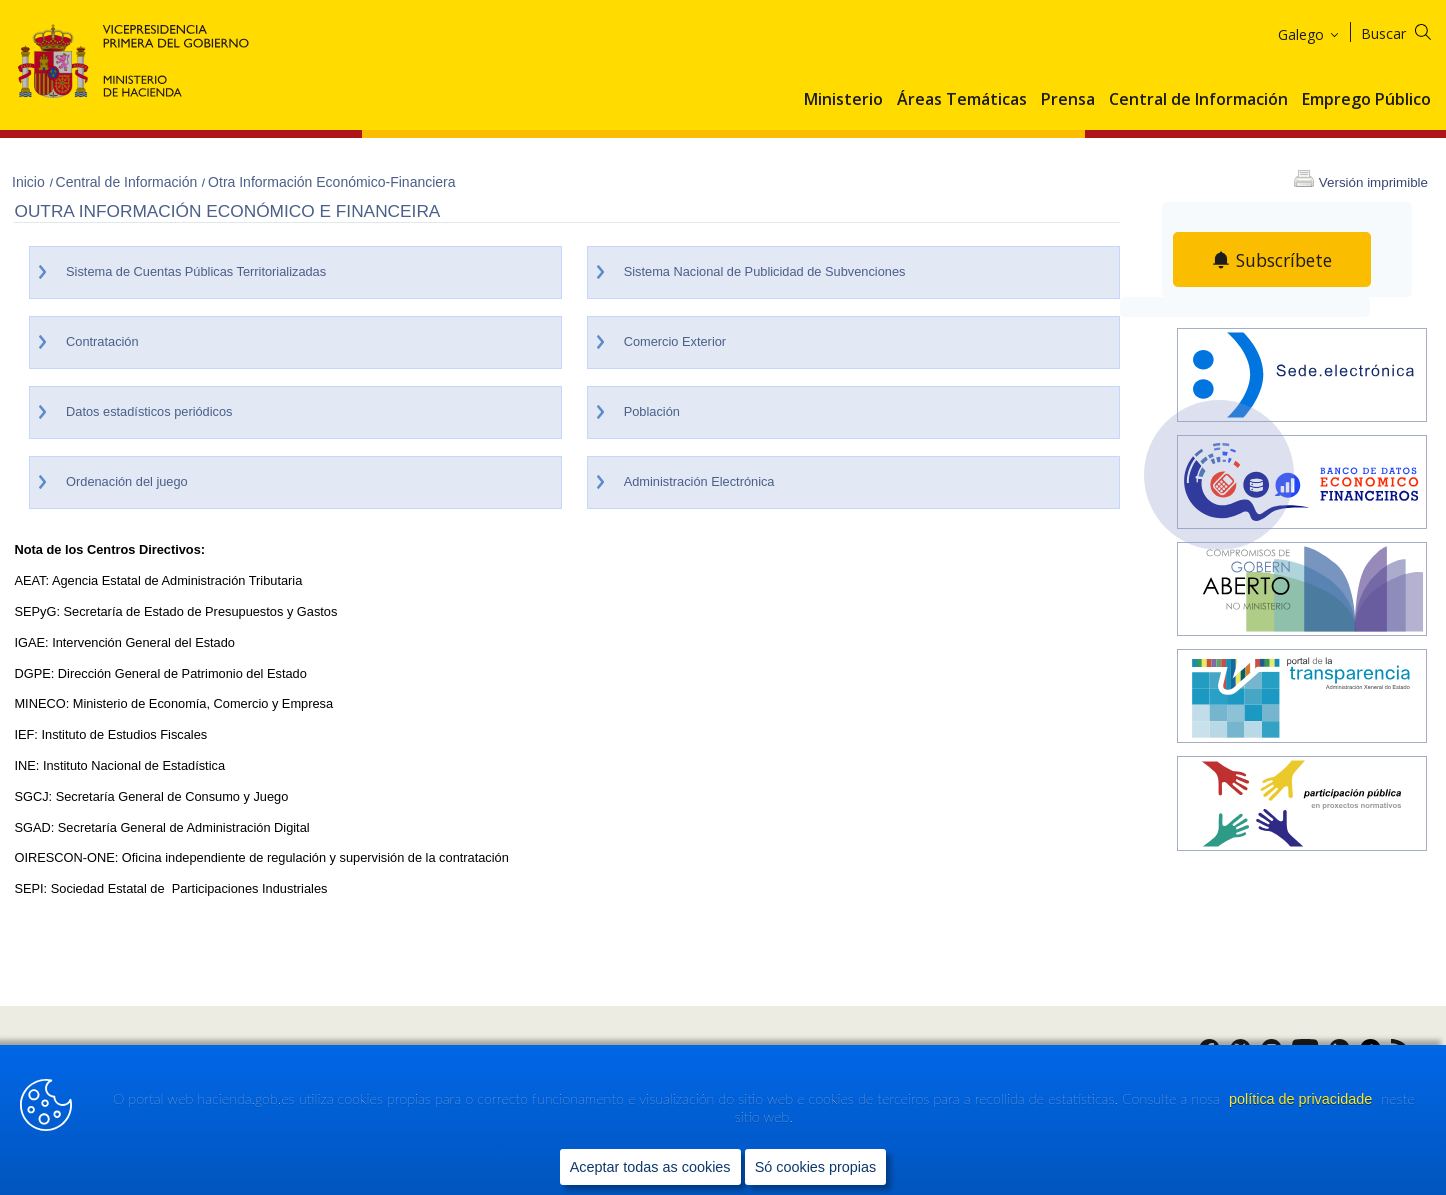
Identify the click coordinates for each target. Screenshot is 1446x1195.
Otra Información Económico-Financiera (331, 182)
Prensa (1068, 100)
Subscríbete (1284, 260)
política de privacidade (1302, 1099)
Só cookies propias (816, 1166)
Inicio (30, 182)
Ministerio (843, 100)
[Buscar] (1408, 30)
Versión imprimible (1373, 182)
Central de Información (1198, 100)
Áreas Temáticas (962, 100)
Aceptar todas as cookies (650, 1166)
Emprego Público (1366, 100)
